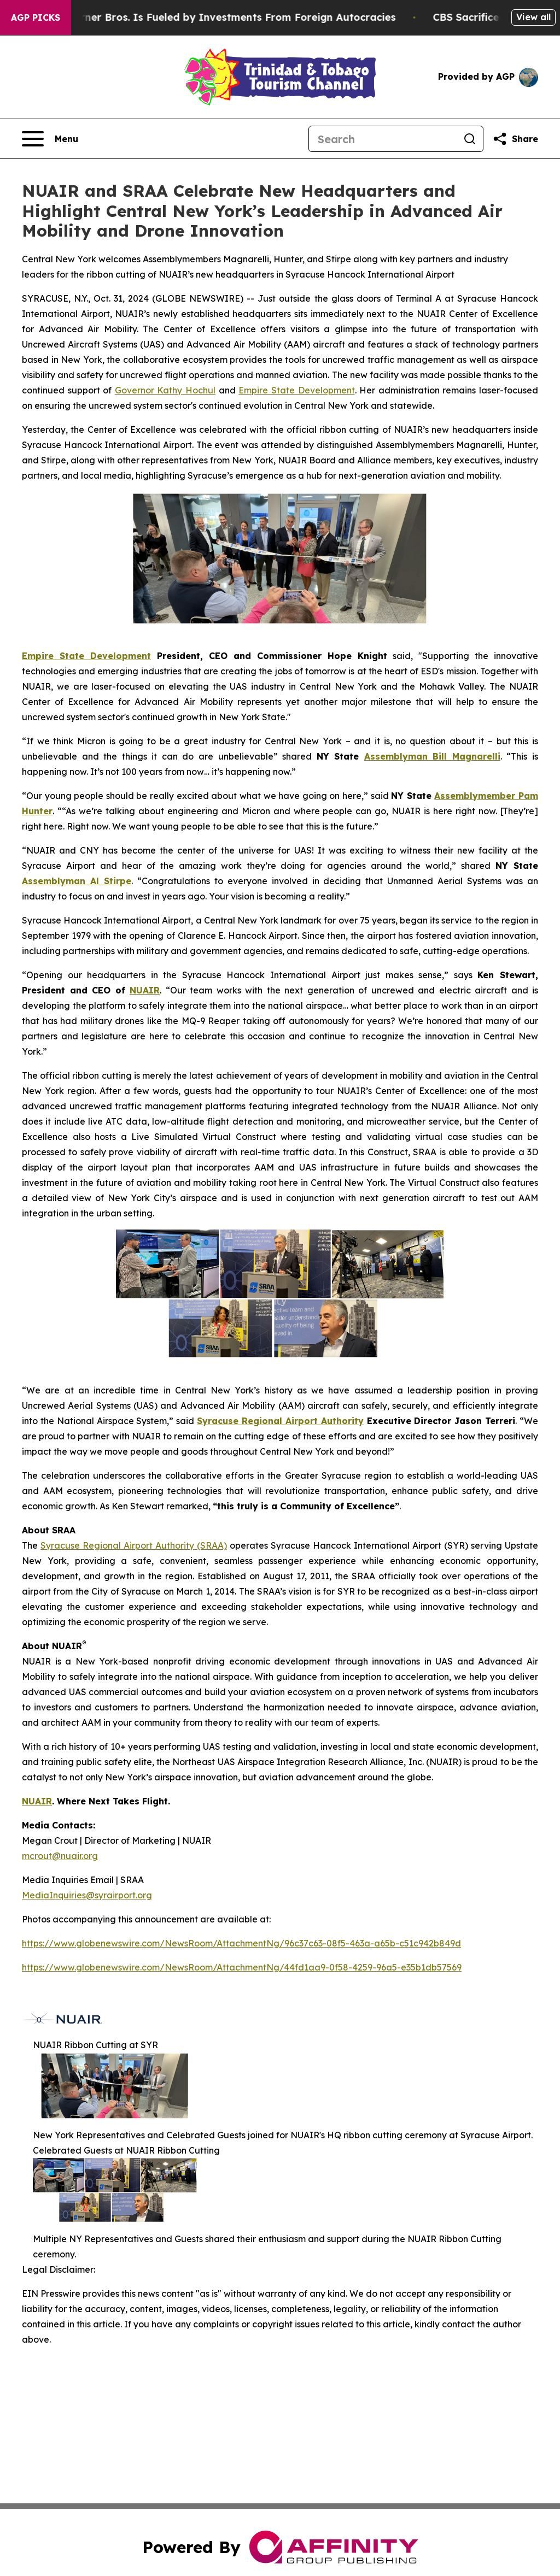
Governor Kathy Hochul (165, 390)
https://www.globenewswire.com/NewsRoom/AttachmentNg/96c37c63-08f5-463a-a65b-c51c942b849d (241, 1943)
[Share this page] (515, 139)
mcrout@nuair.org (60, 1855)
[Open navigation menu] (50, 139)
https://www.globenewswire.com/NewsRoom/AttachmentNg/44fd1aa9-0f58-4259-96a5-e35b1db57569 (242, 1967)
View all (533, 16)
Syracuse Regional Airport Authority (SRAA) (133, 1545)
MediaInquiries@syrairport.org (87, 1895)
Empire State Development (296, 390)
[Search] (383, 138)
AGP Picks (35, 17)
